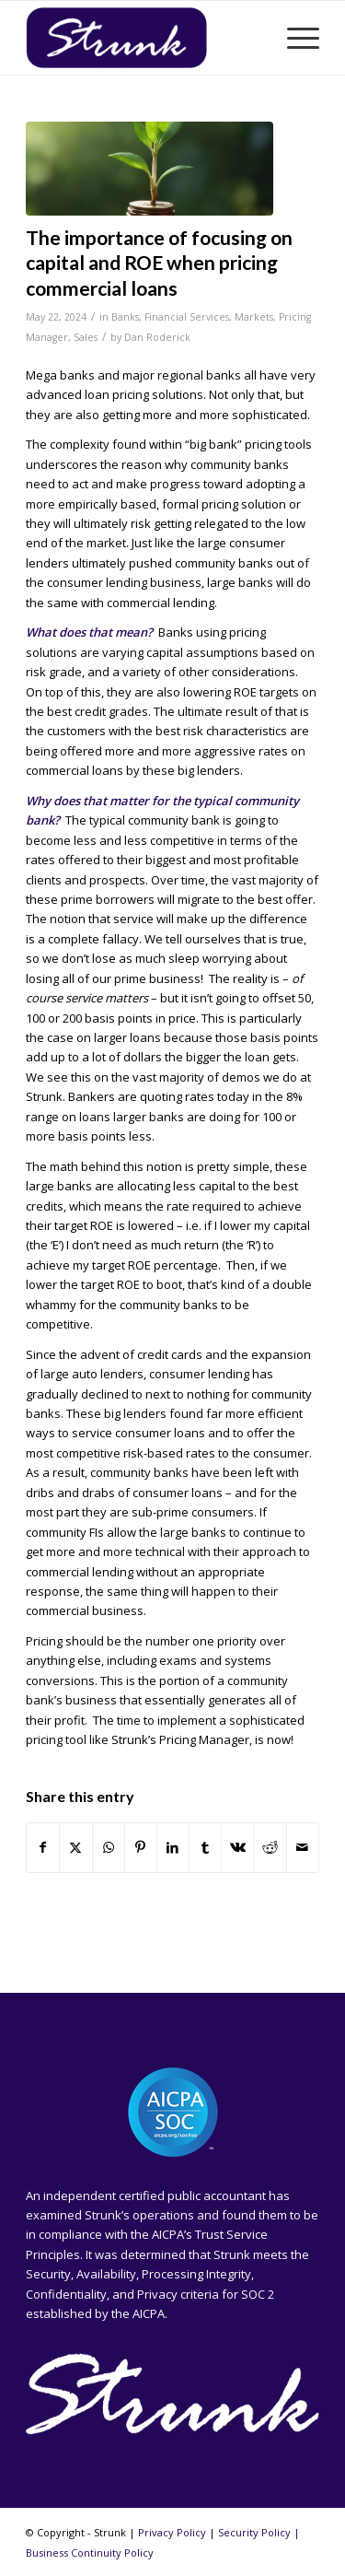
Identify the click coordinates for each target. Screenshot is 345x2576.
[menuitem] (294, 38)
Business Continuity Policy (90, 2552)
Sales (86, 337)
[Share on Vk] (237, 1847)
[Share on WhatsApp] (108, 1847)
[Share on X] (75, 1847)
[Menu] (294, 38)
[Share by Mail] (302, 1847)
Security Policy (254, 2532)
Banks (125, 316)
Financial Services (186, 316)
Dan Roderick (157, 337)
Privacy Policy (172, 2532)
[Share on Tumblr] (205, 1847)
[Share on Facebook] (43, 1847)
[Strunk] (143, 38)
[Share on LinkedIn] (173, 1847)
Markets (254, 316)
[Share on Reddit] (269, 1847)
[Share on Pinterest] (140, 1847)
